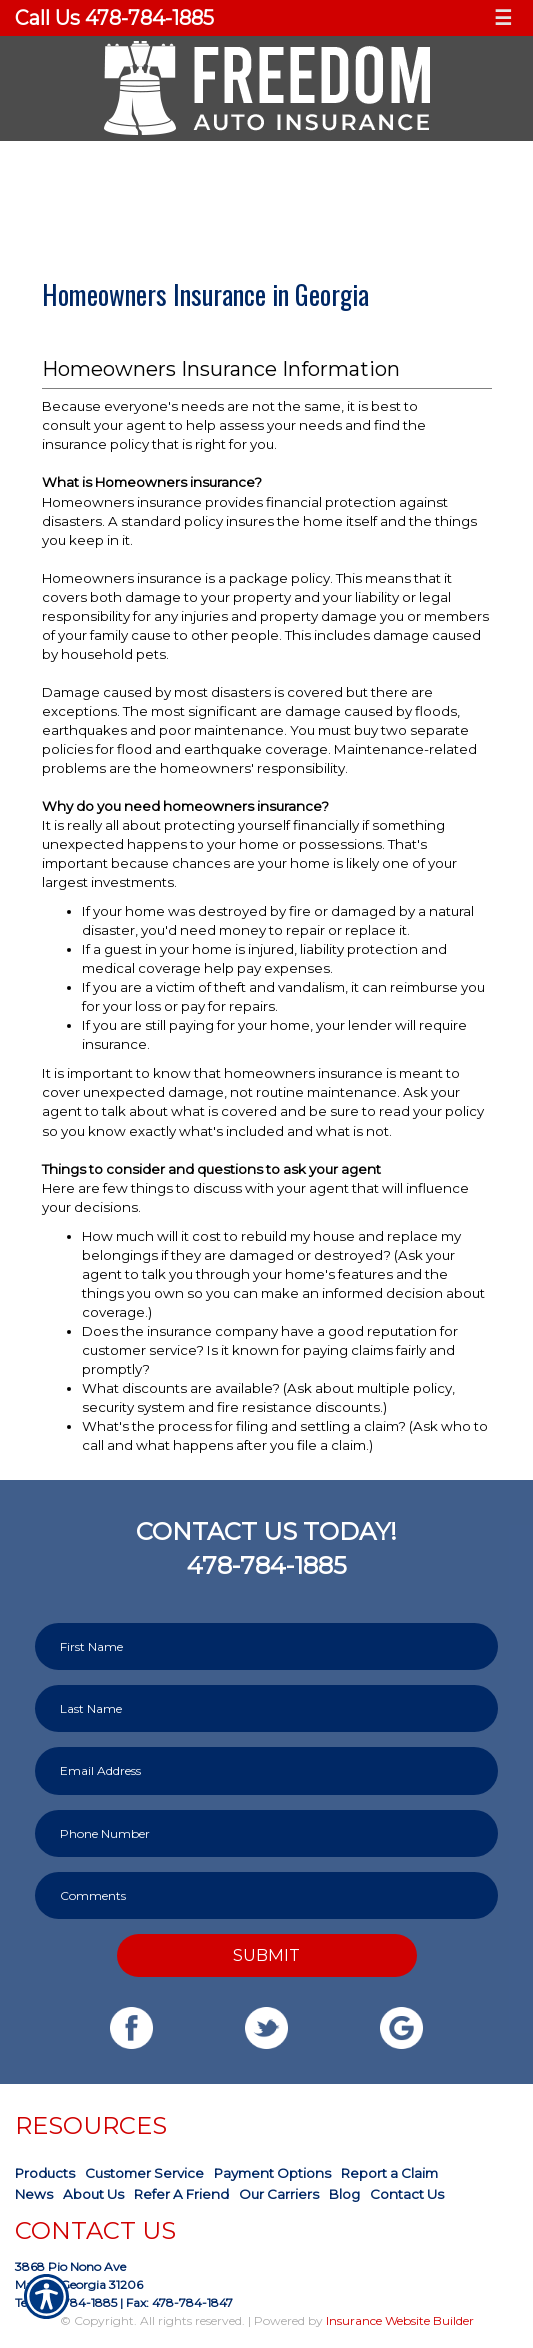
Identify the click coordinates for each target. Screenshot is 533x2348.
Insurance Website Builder (400, 2320)
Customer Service (144, 2173)
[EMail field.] (266, 1770)
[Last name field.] (266, 1708)
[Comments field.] (266, 1895)
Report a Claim (389, 2173)
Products (45, 2173)
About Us (93, 2194)
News (34, 2194)
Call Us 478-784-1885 (114, 18)
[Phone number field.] (266, 1833)
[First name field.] (266, 1646)
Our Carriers (279, 2194)
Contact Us (407, 2194)
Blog (344, 2194)
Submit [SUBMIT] (266, 1955)
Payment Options (272, 2173)
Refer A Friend (181, 2194)
